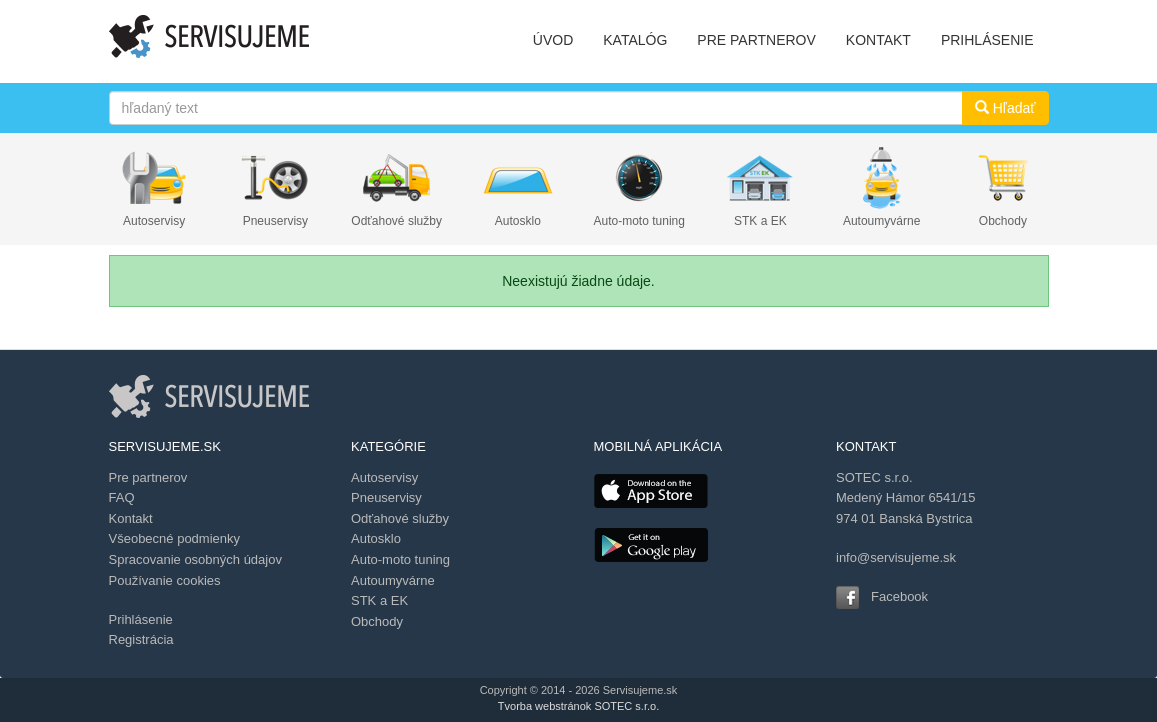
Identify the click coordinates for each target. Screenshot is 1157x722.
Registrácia (141, 639)
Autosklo (518, 221)
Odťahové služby (396, 221)
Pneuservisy (275, 221)
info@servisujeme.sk (896, 557)
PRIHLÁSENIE (987, 40)
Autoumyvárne (881, 221)
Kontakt (131, 518)
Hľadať (1005, 108)
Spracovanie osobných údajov (195, 559)
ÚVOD (553, 40)
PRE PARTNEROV (756, 40)
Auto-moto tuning (639, 221)
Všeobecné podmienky (175, 538)
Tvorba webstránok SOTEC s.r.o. (578, 706)
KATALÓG (635, 40)
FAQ (122, 497)
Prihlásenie (141, 619)
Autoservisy (154, 221)
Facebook (899, 596)
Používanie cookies (165, 580)
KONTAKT (878, 40)
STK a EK (760, 221)
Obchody (1003, 221)
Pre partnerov (148, 477)
